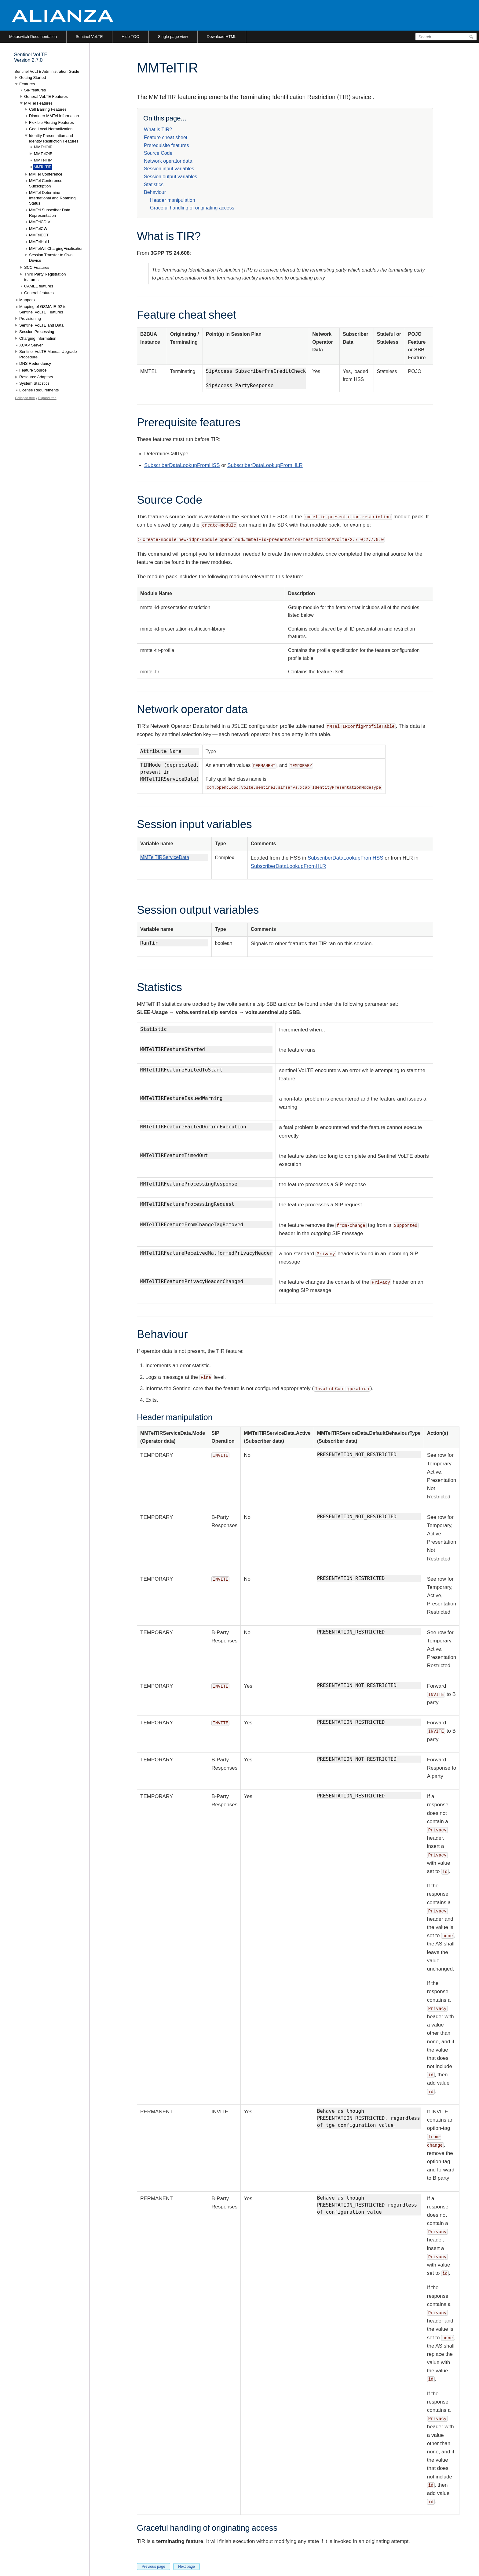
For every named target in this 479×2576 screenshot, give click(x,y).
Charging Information (37, 338)
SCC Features (36, 267)
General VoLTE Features (46, 96)
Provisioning (30, 318)
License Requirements (39, 390)
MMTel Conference (45, 174)
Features (27, 84)
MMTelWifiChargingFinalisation (56, 248)
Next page (186, 2566)
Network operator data (168, 161)
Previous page (153, 2566)
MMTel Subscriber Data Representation (49, 213)
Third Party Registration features (45, 277)
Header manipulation (172, 200)
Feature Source (33, 370)
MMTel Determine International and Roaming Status (52, 197)
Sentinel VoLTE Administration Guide (46, 71)
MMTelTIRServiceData (164, 857)
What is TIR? (158, 129)
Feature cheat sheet (165, 137)
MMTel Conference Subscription (45, 183)
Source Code (158, 153)
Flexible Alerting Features (51, 122)
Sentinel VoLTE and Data (41, 325)
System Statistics (34, 383)
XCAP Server (31, 345)
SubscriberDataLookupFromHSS (182, 465)
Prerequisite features (166, 145)
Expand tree (47, 398)
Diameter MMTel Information (54, 115)
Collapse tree (25, 398)
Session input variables (169, 168)
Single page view (173, 36)
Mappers (27, 300)
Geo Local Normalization (50, 129)
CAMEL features (38, 286)
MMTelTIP (43, 160)
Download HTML (221, 36)
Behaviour (155, 192)
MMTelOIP (43, 147)
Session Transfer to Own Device (50, 258)
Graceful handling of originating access (192, 207)
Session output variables (170, 176)
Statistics (153, 184)
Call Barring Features (48, 109)
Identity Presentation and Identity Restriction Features (54, 138)
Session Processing (36, 331)
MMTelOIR (43, 153)
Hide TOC (130, 36)
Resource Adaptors (36, 377)
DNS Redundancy (35, 363)
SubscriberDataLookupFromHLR (265, 465)
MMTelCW (38, 228)
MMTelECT (39, 235)
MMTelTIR (43, 167)
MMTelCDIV (39, 222)
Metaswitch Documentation (33, 36)
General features (39, 293)
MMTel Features (38, 103)
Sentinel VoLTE (89, 36)
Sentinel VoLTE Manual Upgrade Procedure (48, 354)
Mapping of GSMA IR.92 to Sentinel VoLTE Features (43, 309)
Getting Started (32, 77)
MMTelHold (39, 241)
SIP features (35, 90)
